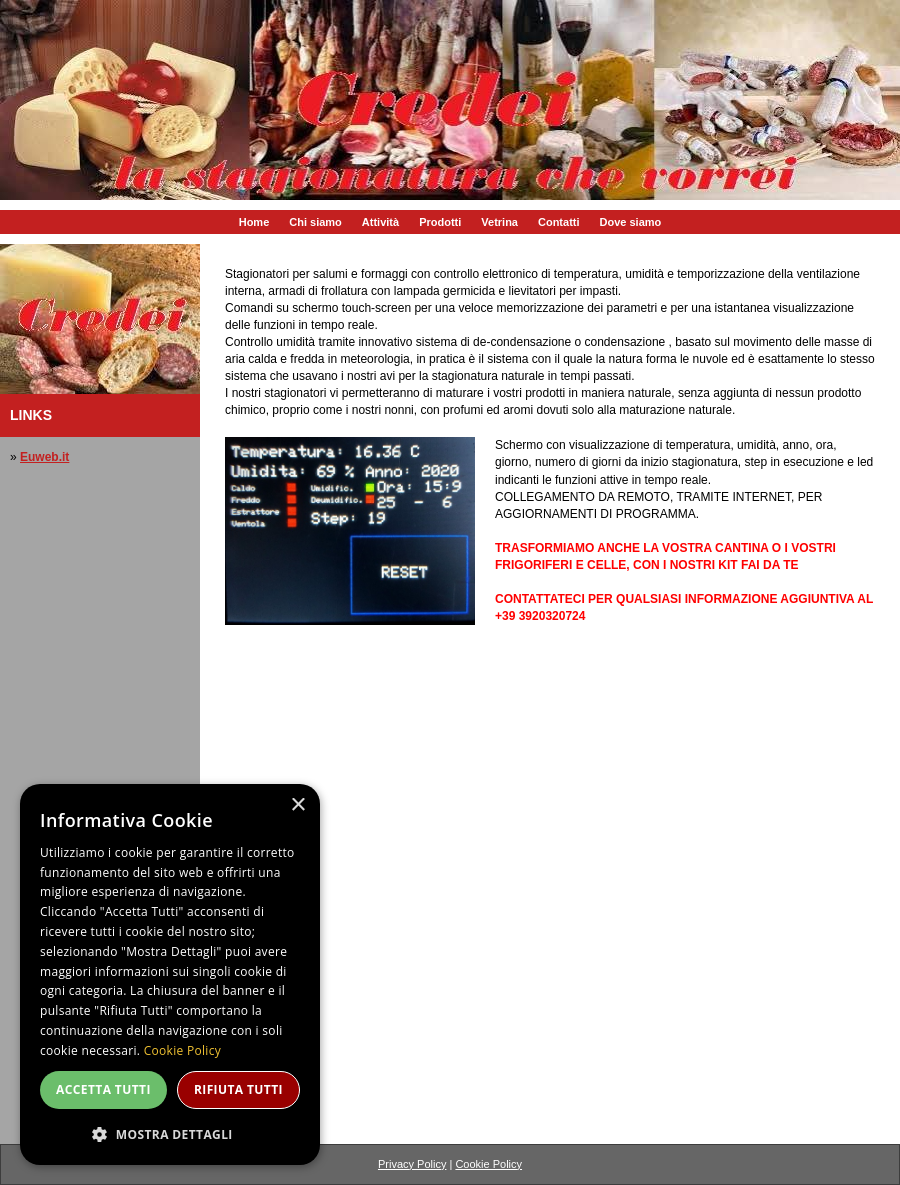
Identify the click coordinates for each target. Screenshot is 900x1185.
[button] (170, 1133)
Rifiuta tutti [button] (238, 1089)
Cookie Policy (488, 1164)
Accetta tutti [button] (103, 1089)
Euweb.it (44, 457)
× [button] (297, 805)
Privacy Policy (412, 1164)
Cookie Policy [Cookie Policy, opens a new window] (182, 1050)
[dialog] (170, 974)
